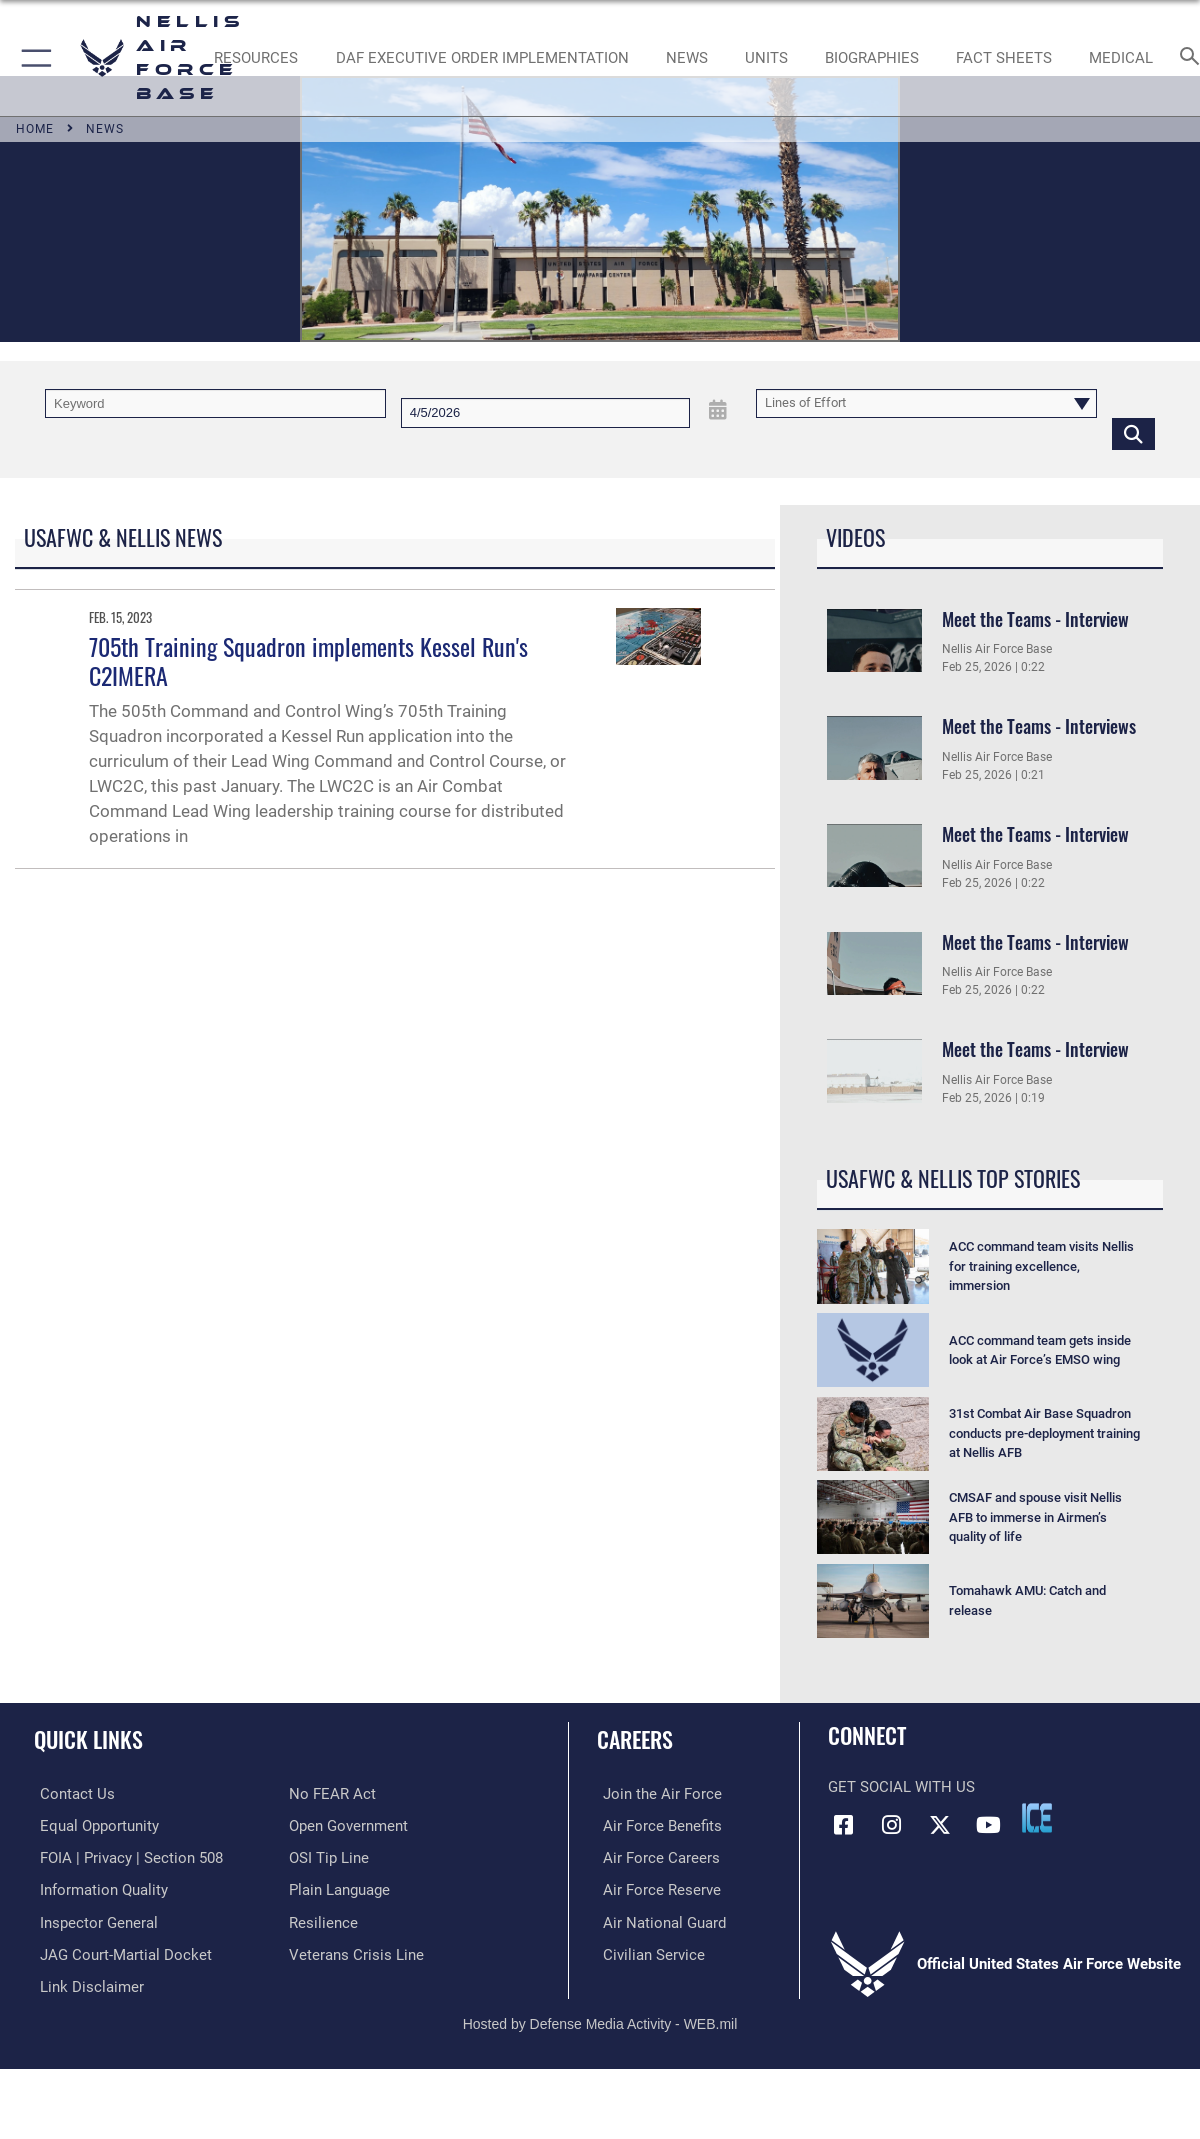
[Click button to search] (1133, 433)
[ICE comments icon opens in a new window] (1037, 1818)
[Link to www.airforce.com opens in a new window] (656, 1794)
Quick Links (88, 1738)
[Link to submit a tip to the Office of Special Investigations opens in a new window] (329, 1857)
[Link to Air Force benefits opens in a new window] (656, 1825)
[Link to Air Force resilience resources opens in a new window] (323, 1920)
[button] (32, 58)
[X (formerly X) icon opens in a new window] (940, 1825)
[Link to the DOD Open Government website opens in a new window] (348, 1825)
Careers (635, 1738)
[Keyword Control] (215, 404)
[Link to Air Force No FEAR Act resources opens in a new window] (332, 1794)
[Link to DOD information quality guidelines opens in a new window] (98, 1889)
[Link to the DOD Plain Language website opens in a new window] (339, 1889)
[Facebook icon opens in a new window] (843, 1825)
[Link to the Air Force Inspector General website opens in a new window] (93, 1920)
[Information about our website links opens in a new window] (86, 1983)
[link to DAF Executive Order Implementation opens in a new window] (482, 58)
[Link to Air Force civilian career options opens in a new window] (648, 1952)
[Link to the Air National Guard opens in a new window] (658, 1920)
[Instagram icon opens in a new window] (892, 1825)
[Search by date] (545, 413)
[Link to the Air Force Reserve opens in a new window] (656, 1889)
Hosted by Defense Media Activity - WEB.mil (600, 2019)
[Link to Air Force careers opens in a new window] (655, 1857)
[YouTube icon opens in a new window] (989, 1825)
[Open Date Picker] (718, 410)
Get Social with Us (901, 1787)
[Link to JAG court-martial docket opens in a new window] (120, 1952)
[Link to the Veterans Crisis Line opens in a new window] (356, 1952)
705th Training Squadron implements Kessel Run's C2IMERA (308, 660)
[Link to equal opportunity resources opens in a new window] (93, 1825)
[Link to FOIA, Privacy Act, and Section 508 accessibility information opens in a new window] (125, 1857)
